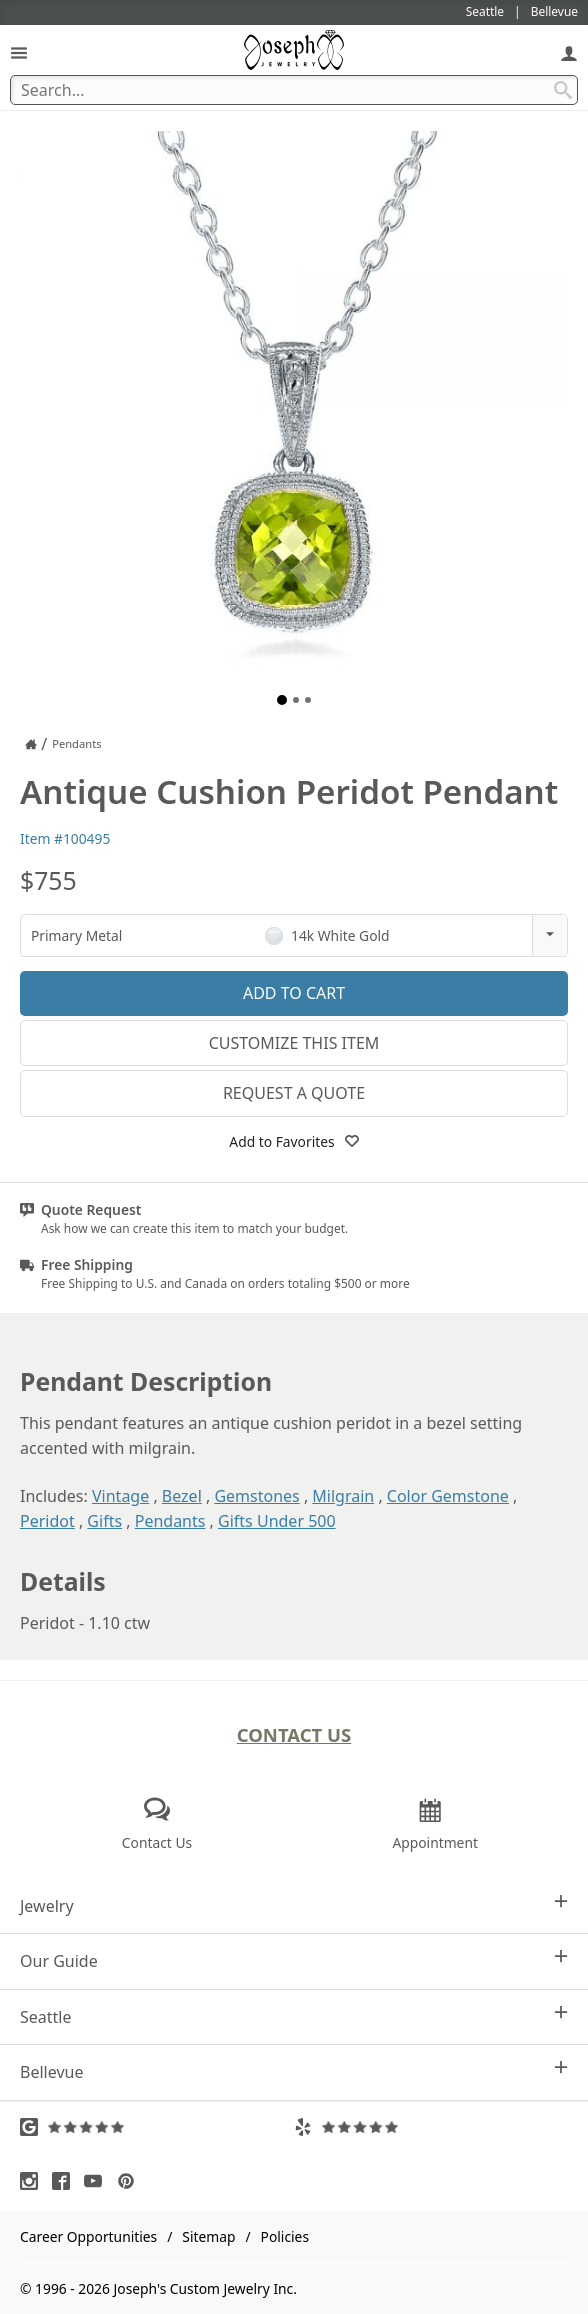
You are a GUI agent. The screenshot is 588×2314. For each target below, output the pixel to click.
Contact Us (294, 1734)
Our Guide (294, 1960)
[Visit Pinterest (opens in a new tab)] (131, 2181)
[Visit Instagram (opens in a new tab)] (34, 2181)
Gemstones (256, 1496)
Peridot (47, 1521)
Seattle (294, 2016)
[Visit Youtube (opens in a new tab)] (98, 2181)
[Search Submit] (563, 90)
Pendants (170, 1521)
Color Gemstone (448, 1496)
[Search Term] (294, 90)
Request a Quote (294, 1093)
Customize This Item (294, 1043)
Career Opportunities (88, 2236)
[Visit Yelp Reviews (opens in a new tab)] (431, 2127)
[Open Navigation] (19, 52)
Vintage (120, 1496)
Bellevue (294, 2071)
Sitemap (208, 2236)
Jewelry (294, 1905)
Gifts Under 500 (277, 1521)
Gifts (104, 1521)
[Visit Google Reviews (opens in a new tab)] (157, 2127)
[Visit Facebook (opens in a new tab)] (66, 2181)
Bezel (182, 1496)
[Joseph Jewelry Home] (31, 744)
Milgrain (343, 1496)
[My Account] (569, 52)
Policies (285, 2236)
